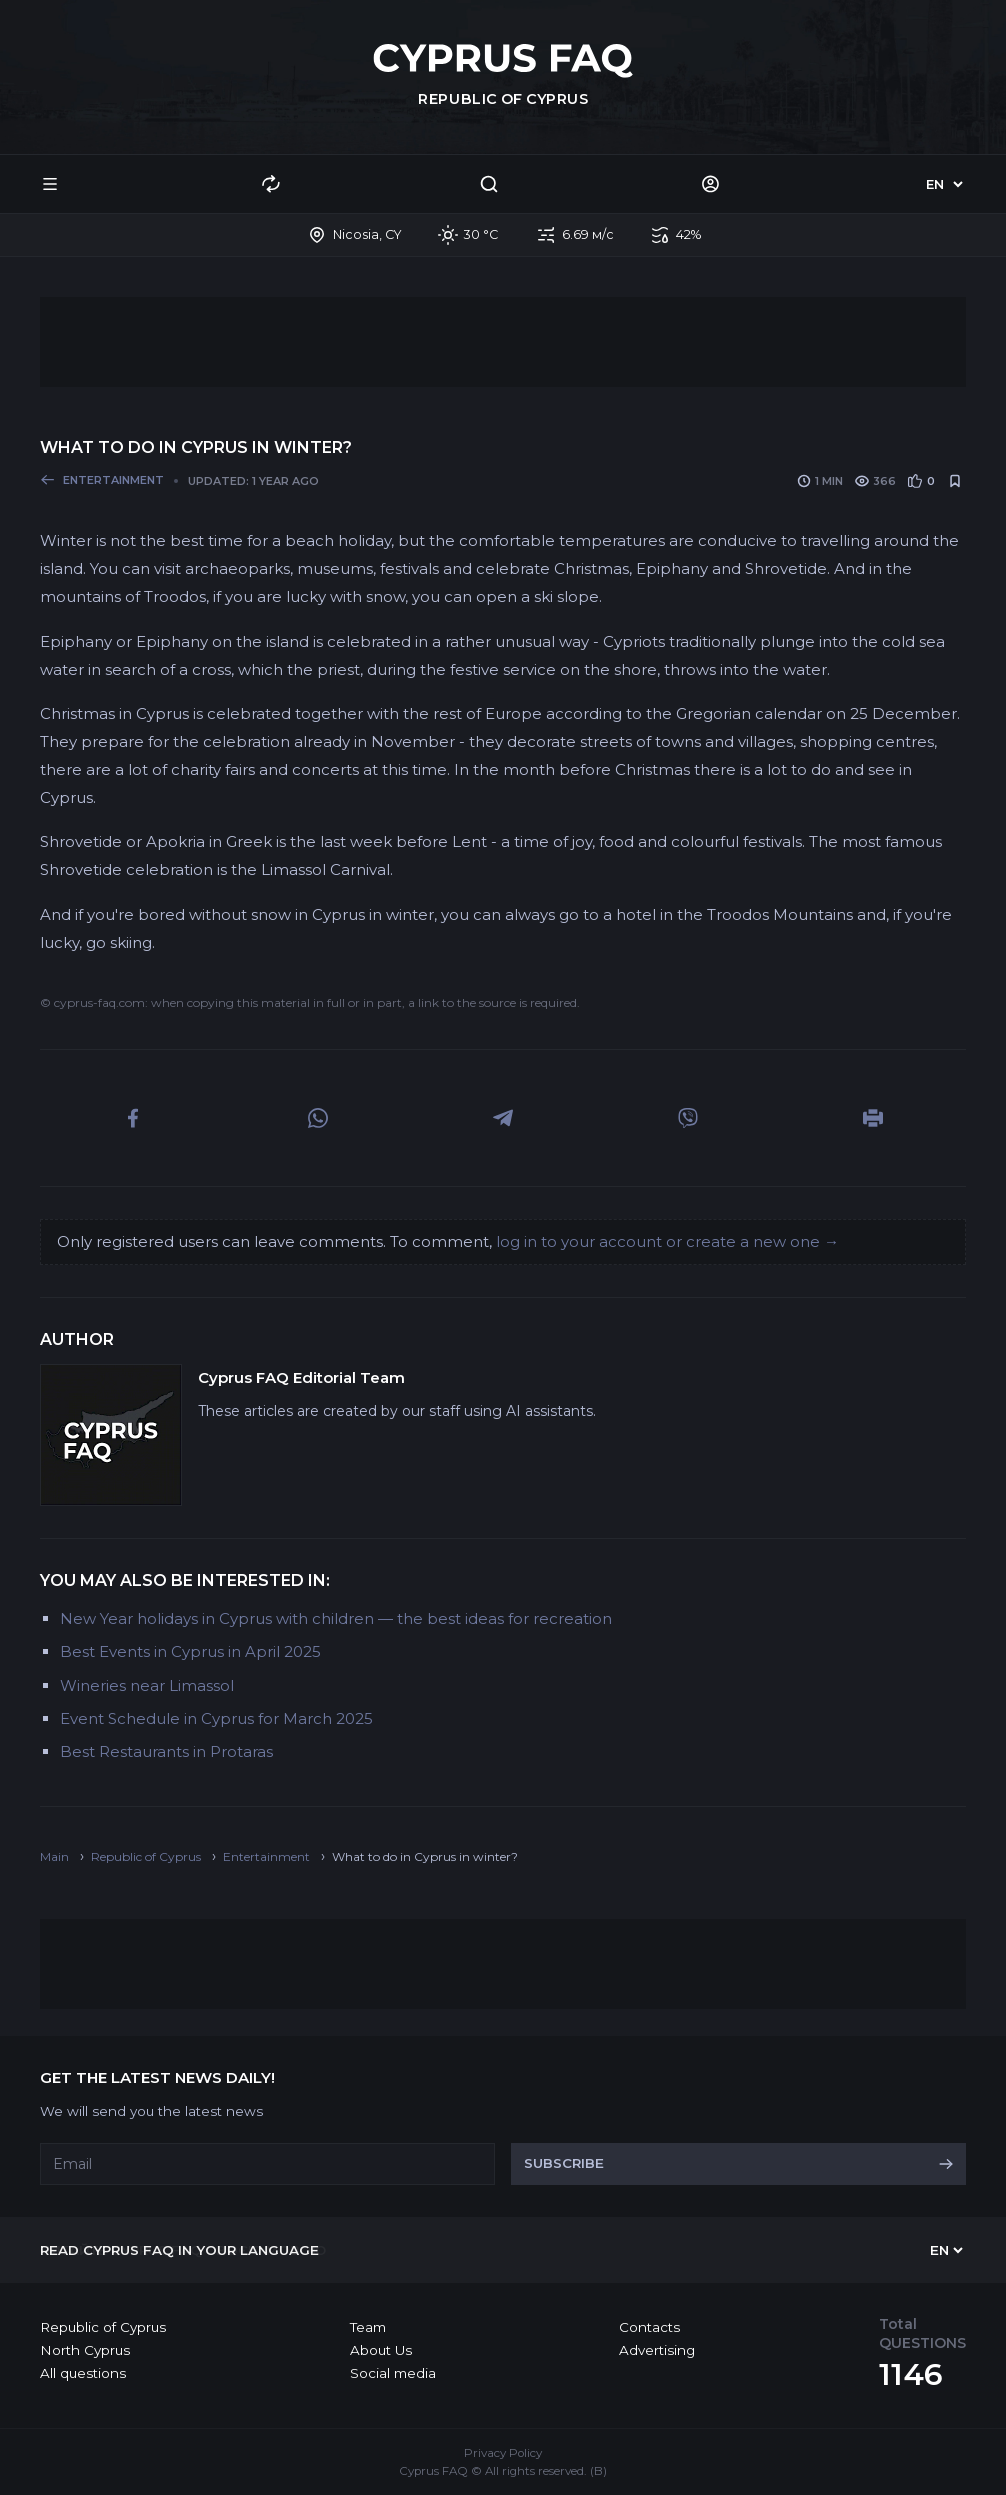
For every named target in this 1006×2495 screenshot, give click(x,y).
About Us (381, 2350)
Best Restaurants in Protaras (166, 1751)
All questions (83, 2373)
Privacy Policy (503, 2453)
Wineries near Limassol (147, 1685)
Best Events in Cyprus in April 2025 (190, 1651)
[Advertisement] (503, 342)
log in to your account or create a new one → (667, 1241)
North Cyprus (85, 2350)
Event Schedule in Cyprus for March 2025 (216, 1718)
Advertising (657, 2350)
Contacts (649, 2327)
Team (368, 2327)
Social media (393, 2373)
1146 (911, 2374)
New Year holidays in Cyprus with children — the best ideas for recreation (336, 1618)
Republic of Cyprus (103, 2327)
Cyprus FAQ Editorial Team (301, 1377)
